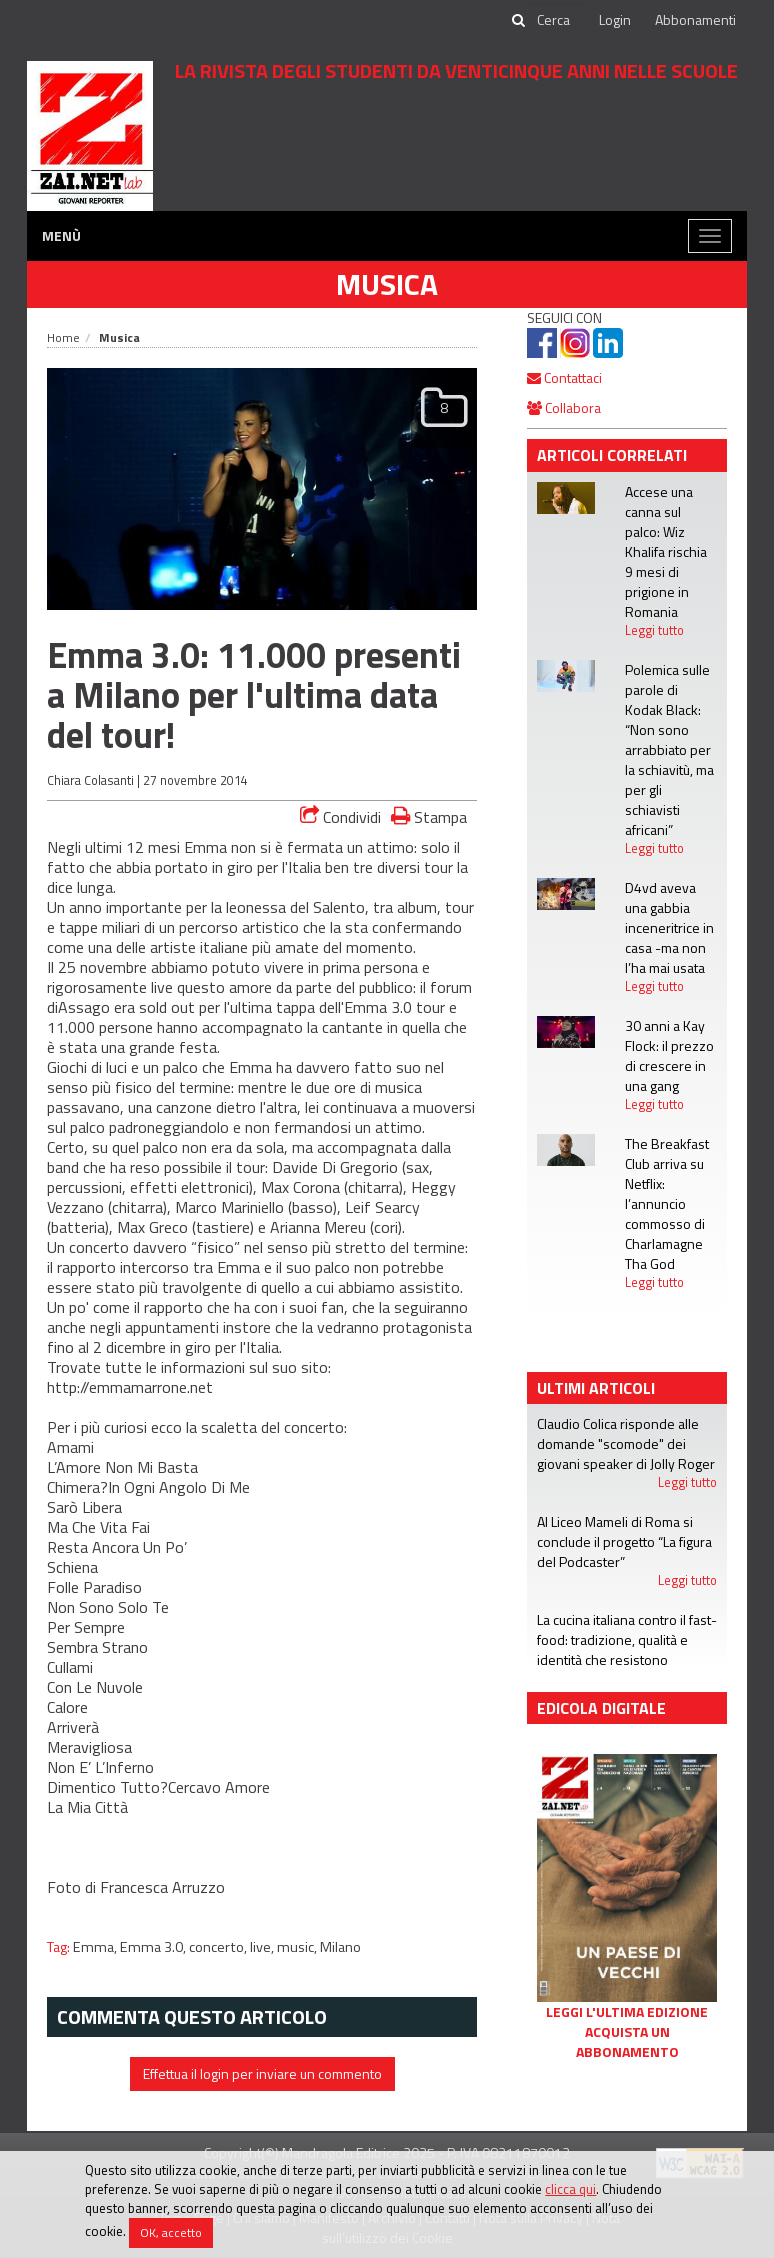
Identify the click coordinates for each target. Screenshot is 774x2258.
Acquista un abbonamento (627, 2042)
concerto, (219, 1947)
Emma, (96, 1947)
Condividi (340, 817)
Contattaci (564, 377)
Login (615, 19)
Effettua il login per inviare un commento (262, 2073)
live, (263, 1947)
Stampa (429, 816)
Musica (387, 284)
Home (63, 337)
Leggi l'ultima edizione (627, 2012)
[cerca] (555, 20)
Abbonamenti (695, 19)
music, (298, 1947)
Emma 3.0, (154, 1947)
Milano (340, 1947)
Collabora (564, 407)
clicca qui (570, 2189)
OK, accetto (171, 2232)
